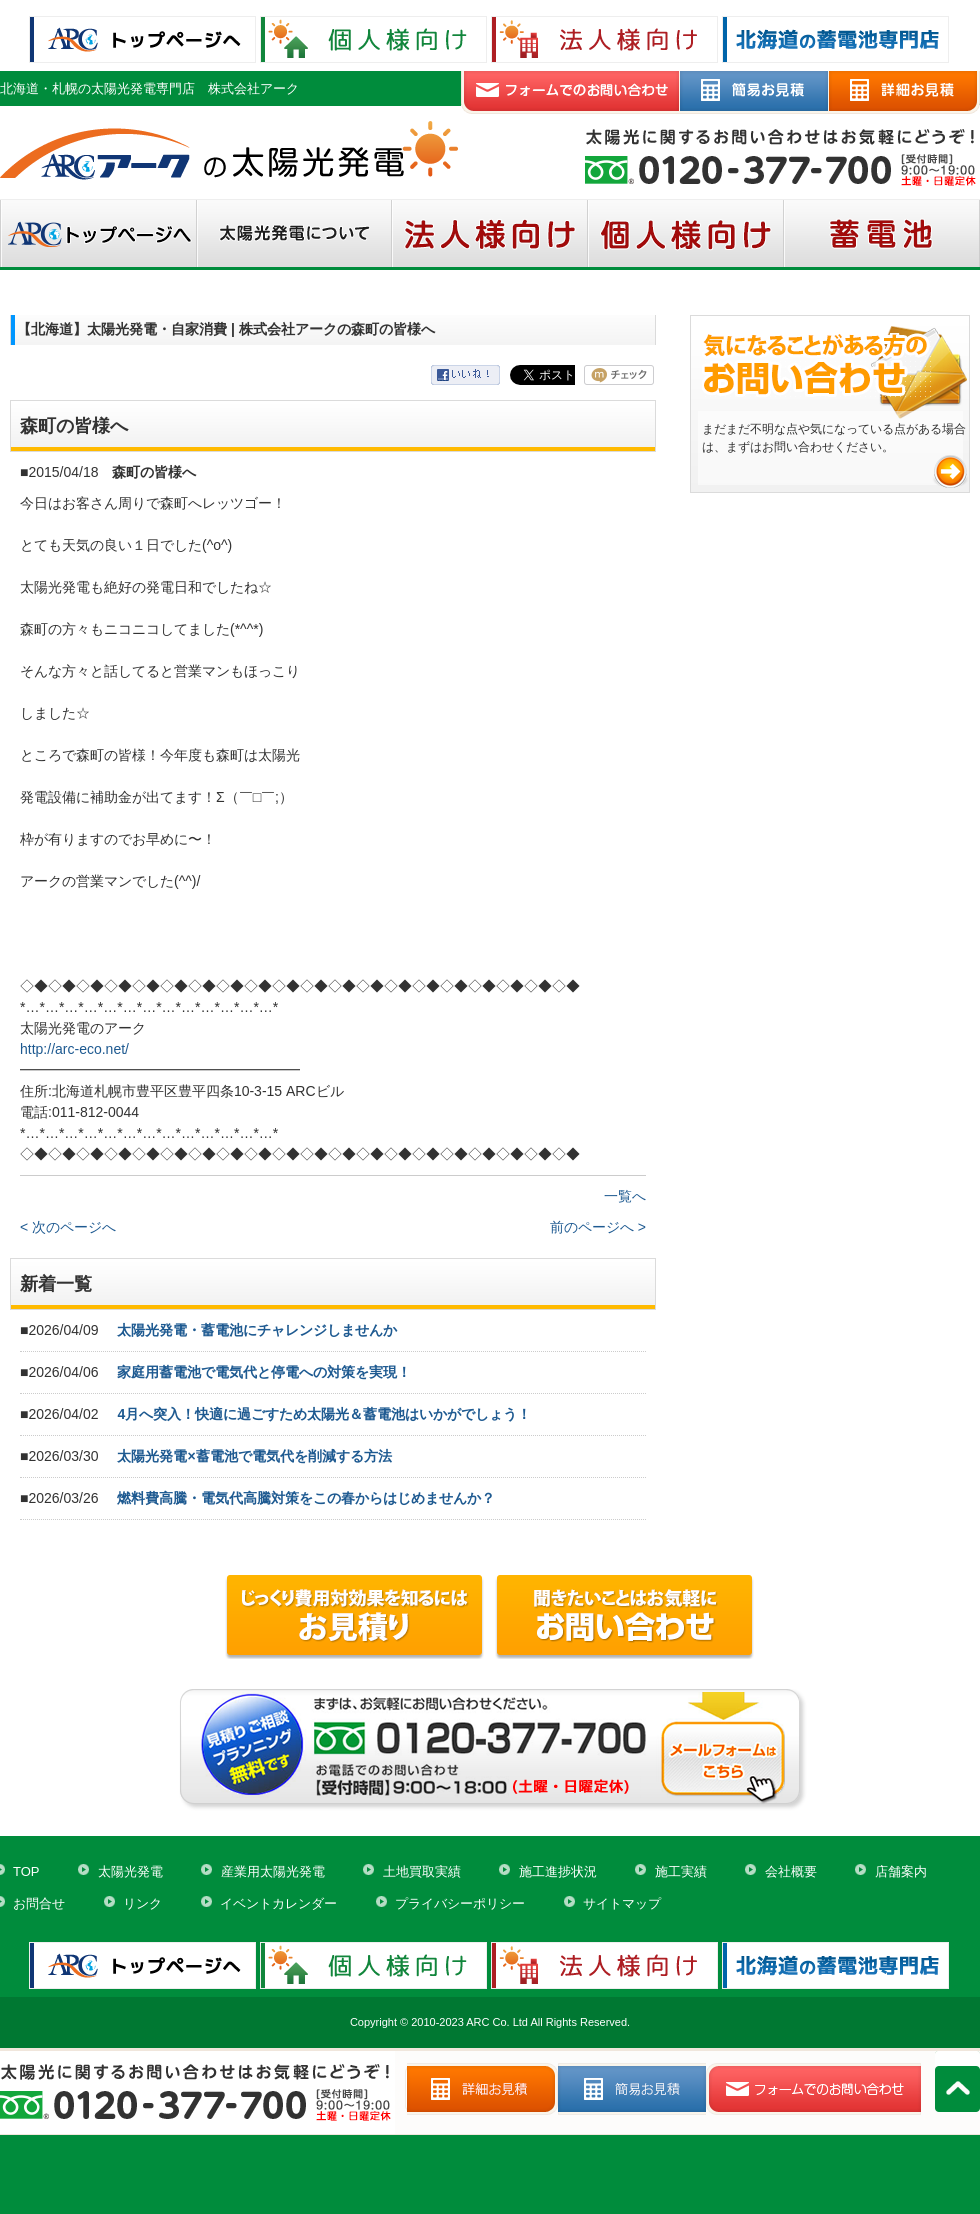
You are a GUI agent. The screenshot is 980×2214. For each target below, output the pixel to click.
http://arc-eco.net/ (74, 1049)
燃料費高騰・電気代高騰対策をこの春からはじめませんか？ (306, 1498)
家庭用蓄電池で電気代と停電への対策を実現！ (264, 1372)
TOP (26, 1871)
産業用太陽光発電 (273, 1871)
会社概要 (791, 1871)
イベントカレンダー (278, 1903)
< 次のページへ (68, 1227)
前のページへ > (598, 1227)
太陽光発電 (130, 1871)
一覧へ (625, 1196)
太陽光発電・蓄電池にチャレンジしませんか (257, 1330)
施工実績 (681, 1871)
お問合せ (39, 1903)
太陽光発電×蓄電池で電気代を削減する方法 (254, 1456)
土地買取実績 (422, 1871)
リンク (142, 1903)
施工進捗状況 (558, 1871)
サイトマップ (622, 1903)
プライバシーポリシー (460, 1903)
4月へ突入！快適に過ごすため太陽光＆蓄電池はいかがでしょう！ (324, 1414)
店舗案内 (901, 1871)
